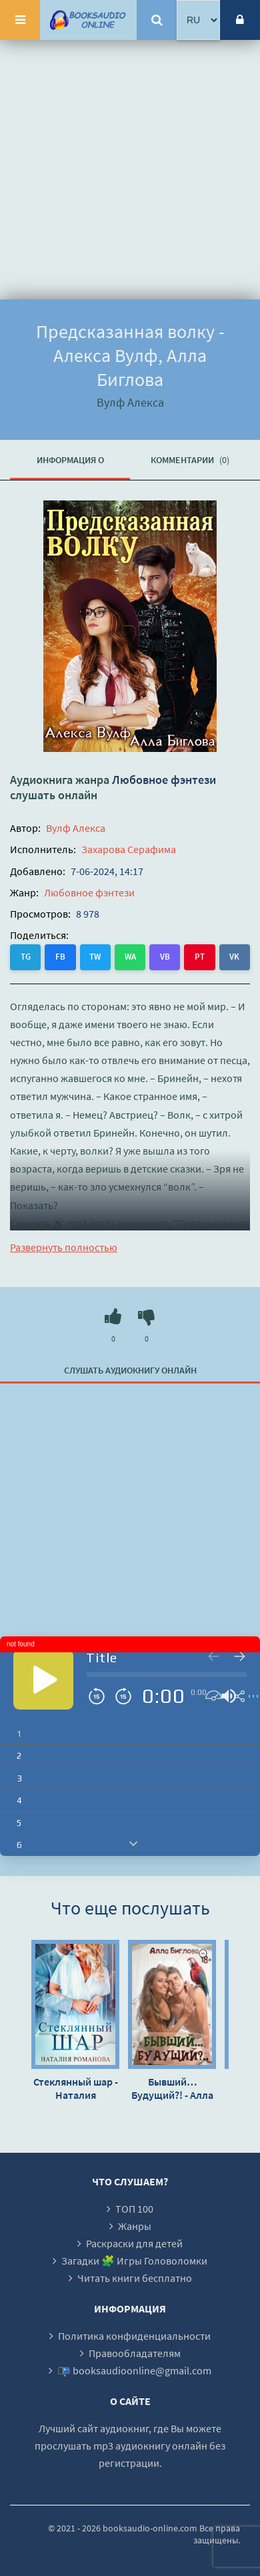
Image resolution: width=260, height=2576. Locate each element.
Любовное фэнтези (164, 779)
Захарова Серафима (128, 849)
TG (26, 956)
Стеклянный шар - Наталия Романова (75, 2088)
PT (200, 956)
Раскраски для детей (134, 2243)
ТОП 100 (134, 2208)
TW (95, 956)
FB (60, 956)
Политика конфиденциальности (134, 2335)
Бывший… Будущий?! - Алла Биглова (172, 2088)
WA (130, 956)
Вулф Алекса (75, 827)
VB (165, 956)
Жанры (134, 2226)
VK (234, 956)
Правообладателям (135, 2353)
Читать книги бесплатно (134, 2278)
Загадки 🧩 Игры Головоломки (134, 2260)
